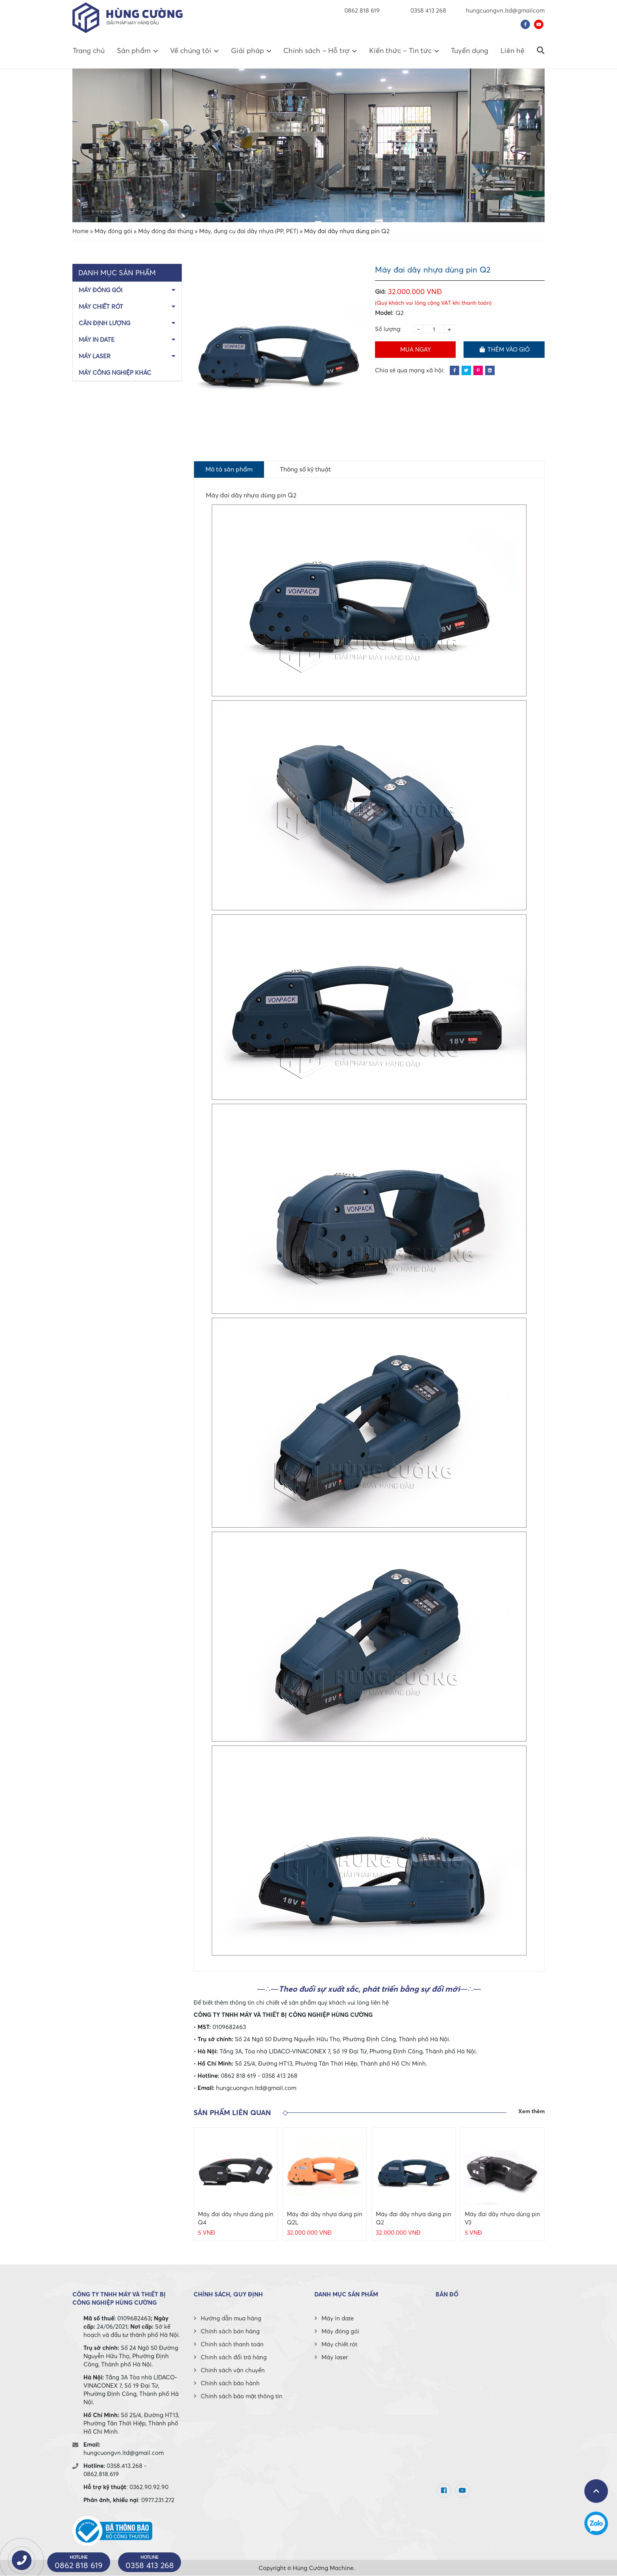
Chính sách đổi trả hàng (234, 2357)
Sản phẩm (134, 50)
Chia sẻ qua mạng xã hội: (410, 370)
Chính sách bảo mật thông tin (242, 2396)
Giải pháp (247, 50)
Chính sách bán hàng (230, 2331)
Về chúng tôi (190, 50)
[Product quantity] (434, 329)
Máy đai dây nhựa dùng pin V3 (502, 2218)
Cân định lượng (104, 322)
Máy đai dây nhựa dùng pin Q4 (235, 2218)
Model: (384, 312)
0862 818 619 (362, 10)
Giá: (380, 291)
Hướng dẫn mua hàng (231, 2318)
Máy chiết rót (101, 306)
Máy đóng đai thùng (165, 230)
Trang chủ (89, 50)
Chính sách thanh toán (232, 2344)
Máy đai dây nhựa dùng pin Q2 (413, 2218)
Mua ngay (415, 349)
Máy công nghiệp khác (115, 372)
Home (80, 230)
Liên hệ (513, 50)
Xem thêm (531, 2111)
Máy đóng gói (113, 230)
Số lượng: (388, 328)
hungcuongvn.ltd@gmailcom (505, 10)
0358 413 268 (422, 10)
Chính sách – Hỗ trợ (316, 50)
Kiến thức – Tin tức (400, 50)
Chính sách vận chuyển (233, 2370)
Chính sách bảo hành (230, 2383)
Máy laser (95, 355)
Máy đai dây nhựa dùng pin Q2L (324, 2218)
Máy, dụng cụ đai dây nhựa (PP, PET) (248, 230)
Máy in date (97, 339)
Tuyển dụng (469, 50)
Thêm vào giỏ (504, 349)
